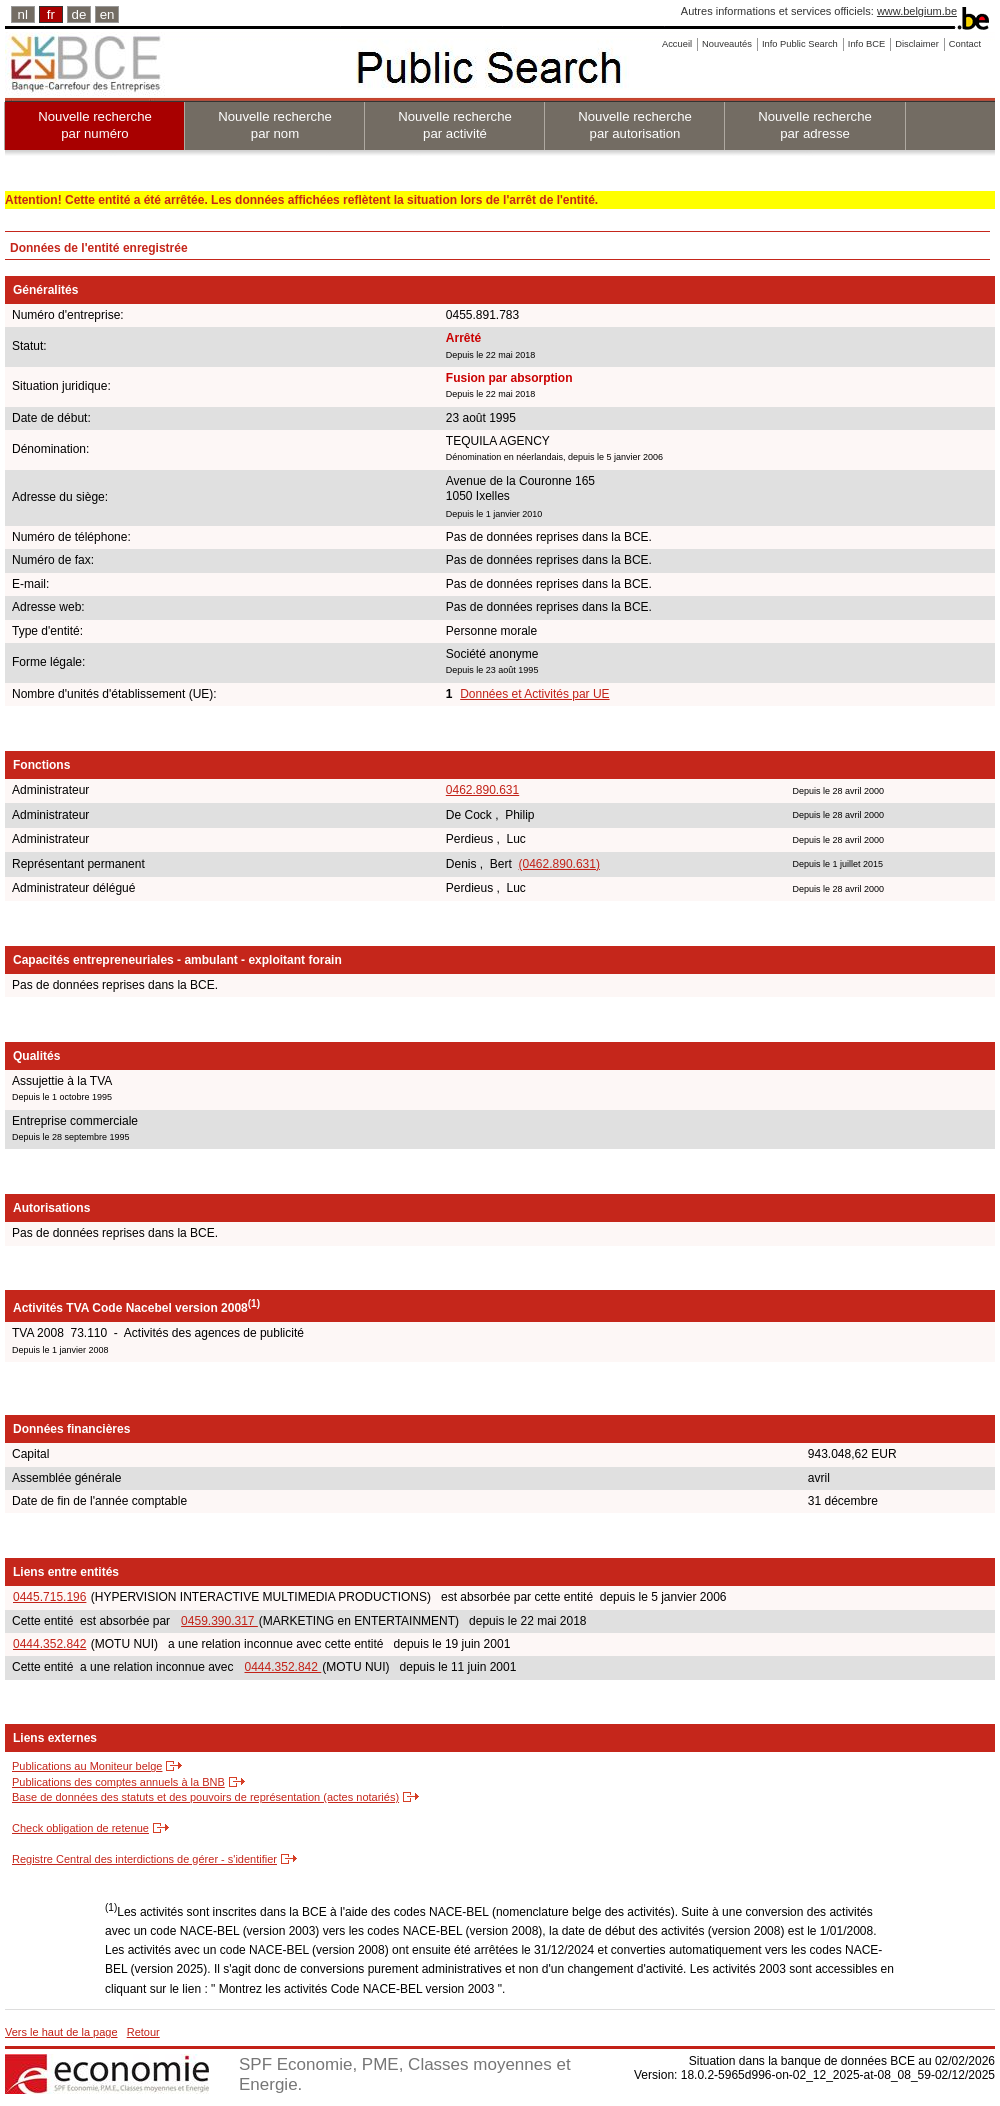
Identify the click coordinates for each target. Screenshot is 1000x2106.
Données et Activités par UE (534, 694)
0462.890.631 (482, 790)
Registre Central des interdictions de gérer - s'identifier (144, 1859)
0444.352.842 (49, 1644)
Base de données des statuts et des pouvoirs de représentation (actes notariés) (205, 1797)
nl (23, 14)
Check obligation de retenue (80, 1828)
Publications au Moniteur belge (87, 1766)
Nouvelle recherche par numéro (95, 125)
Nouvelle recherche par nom (275, 125)
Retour (143, 2032)
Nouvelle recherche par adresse (815, 125)
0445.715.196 (49, 1597)
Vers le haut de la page (61, 2032)
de (79, 14)
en (107, 14)
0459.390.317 (219, 1621)
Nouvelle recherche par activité (455, 125)
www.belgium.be (917, 11)
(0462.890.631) (559, 864)
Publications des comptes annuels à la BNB (118, 1782)
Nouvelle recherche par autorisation (635, 125)
